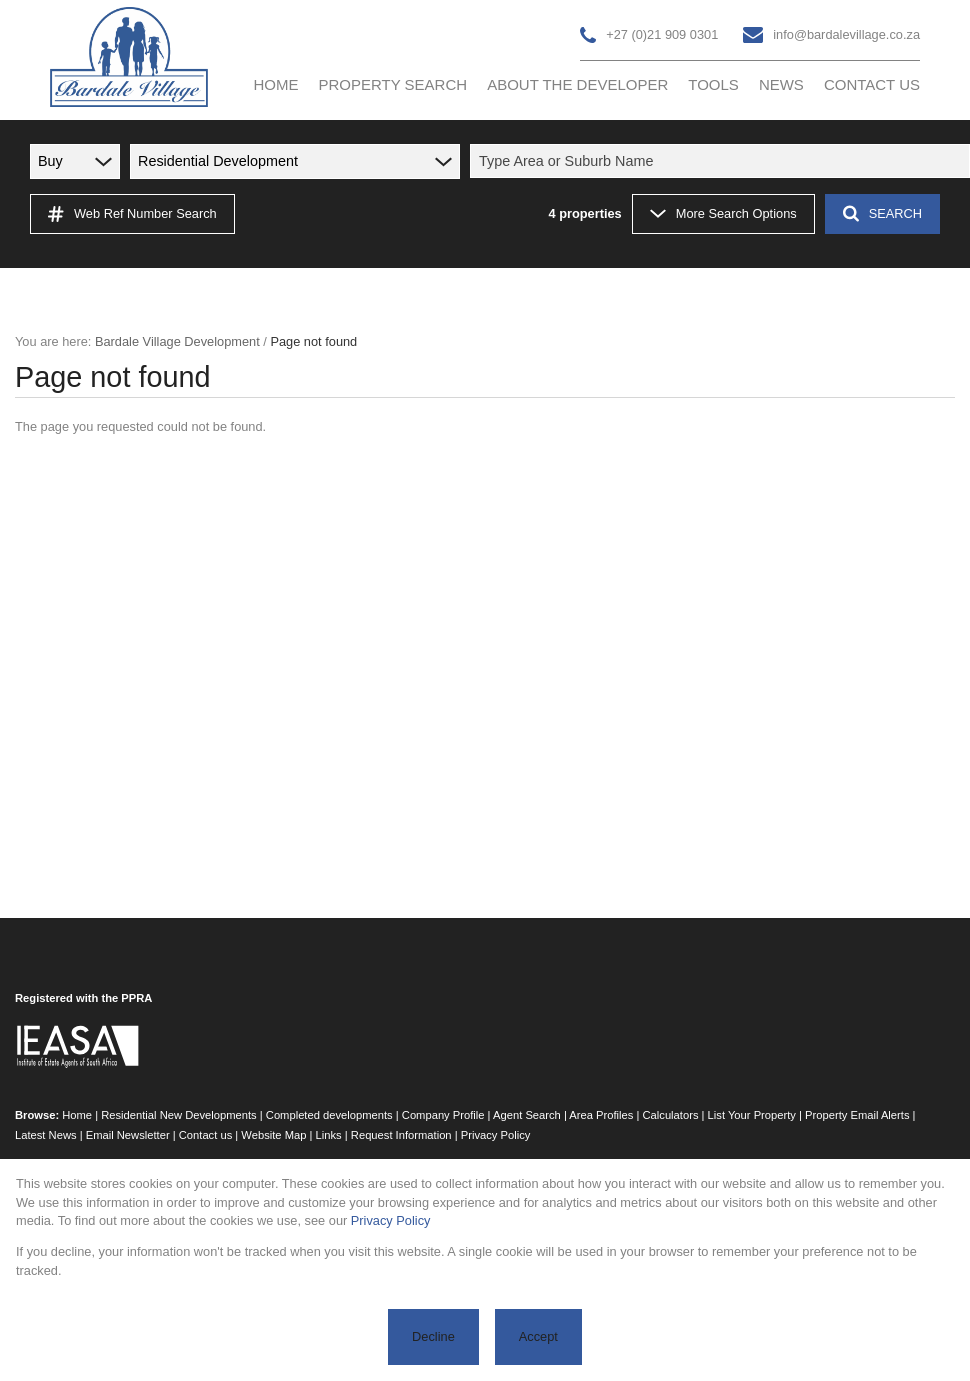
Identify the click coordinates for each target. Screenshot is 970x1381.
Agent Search (527, 1115)
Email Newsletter (128, 1135)
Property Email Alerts (857, 1115)
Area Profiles (601, 1115)
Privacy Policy (496, 1135)
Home (77, 1115)
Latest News (46, 1135)
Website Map (273, 1135)
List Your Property (752, 1115)
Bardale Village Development (177, 341)
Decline (433, 1336)
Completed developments (329, 1115)
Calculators (671, 1115)
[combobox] (723, 161)
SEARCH (882, 213)
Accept (538, 1336)
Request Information (401, 1135)
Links (329, 1135)
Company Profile (443, 1115)
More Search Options (723, 213)
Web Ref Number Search (132, 214)
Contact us (205, 1135)
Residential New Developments (178, 1115)
